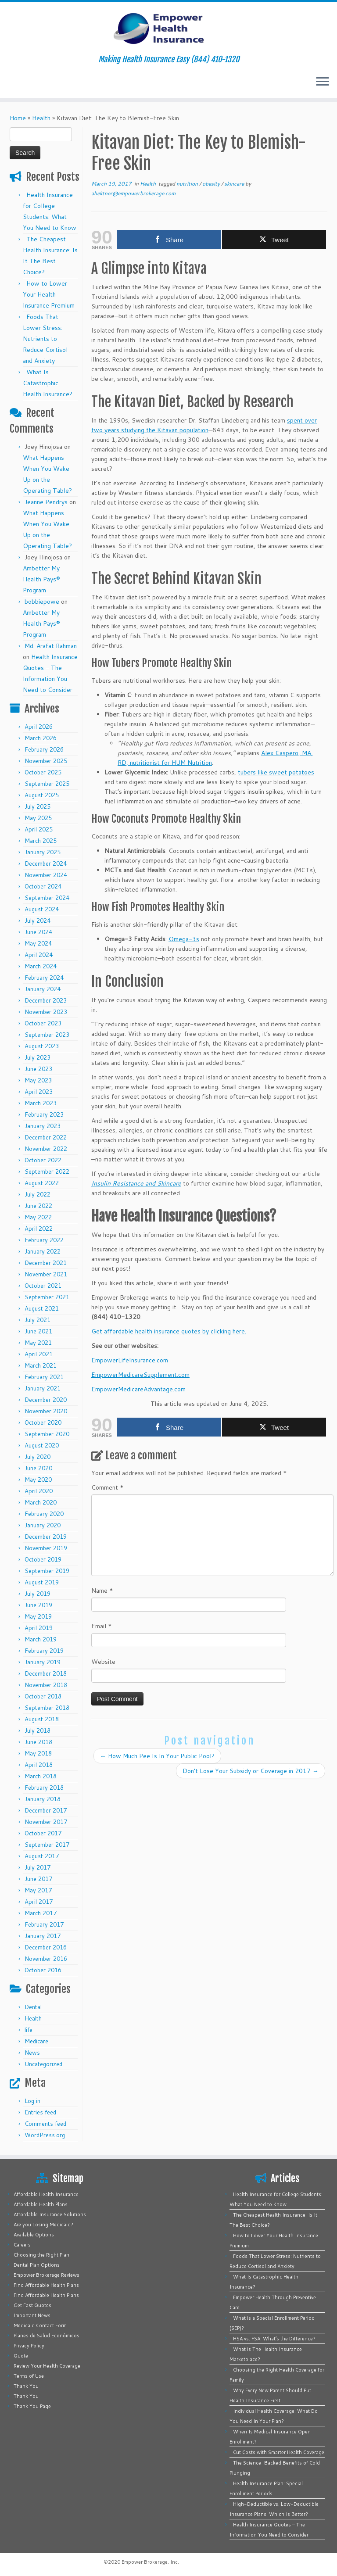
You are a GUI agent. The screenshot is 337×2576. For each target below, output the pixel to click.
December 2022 (46, 1137)
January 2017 (43, 1936)
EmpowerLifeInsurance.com (129, 1360)
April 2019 (39, 1628)
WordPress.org (45, 2135)
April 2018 (39, 1765)
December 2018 (46, 1673)
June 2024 (38, 932)
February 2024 (44, 978)
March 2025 (41, 841)
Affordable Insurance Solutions (50, 2214)
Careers (22, 2244)
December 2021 (46, 1263)
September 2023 (47, 1035)
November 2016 (46, 1959)
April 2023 (39, 1092)
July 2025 (37, 806)
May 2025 (38, 818)
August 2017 (42, 1856)
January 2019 (43, 1662)
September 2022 (47, 1171)
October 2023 (43, 1023)
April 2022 (39, 1228)
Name (102, 1590)
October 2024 (43, 886)
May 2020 (38, 1479)
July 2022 (37, 1194)
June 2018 (38, 1742)
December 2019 (46, 1537)
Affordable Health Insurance (46, 2194)
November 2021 (46, 1274)
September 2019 (47, 1571)
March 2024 (41, 966)
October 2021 (43, 1286)
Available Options (34, 2234)
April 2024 (39, 955)
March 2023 (41, 1103)
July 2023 (37, 1057)
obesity (211, 183)
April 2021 (39, 1354)
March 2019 (41, 1639)
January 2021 (43, 1388)
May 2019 (38, 1616)
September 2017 (47, 1845)
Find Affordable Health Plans (46, 2285)
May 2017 (38, 1890)
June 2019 (38, 1605)
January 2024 (43, 989)
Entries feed (40, 2112)
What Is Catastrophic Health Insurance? (47, 383)
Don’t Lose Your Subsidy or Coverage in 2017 (251, 1770)
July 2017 (37, 1867)
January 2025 (43, 852)
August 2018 (42, 1719)
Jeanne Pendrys (46, 502)
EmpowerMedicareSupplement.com (140, 1374)
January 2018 (43, 1799)
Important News (32, 2315)
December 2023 (46, 1000)
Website (103, 1661)
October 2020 (43, 1422)
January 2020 (43, 1525)
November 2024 (46, 875)
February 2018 (44, 1787)
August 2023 (42, 1046)
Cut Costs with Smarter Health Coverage (278, 2452)
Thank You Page (32, 2406)
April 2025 (39, 829)
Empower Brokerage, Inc (150, 2561)
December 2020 (46, 1400)
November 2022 (46, 1149)
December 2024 (46, 863)
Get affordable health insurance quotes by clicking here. (168, 1331)
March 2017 (41, 1913)
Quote (21, 2355)
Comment (107, 1487)
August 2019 (42, 1582)
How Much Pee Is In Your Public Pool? (157, 1756)
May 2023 (38, 1080)
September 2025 (47, 784)
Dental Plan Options (37, 2264)
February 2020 (44, 1514)
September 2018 (47, 1708)
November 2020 (46, 1411)
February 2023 (44, 1114)
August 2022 (42, 1183)
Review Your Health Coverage (47, 2365)
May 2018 (38, 1753)
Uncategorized (43, 2064)
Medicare (36, 2041)
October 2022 (43, 1160)
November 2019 (46, 1548)
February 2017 (44, 1924)
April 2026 (39, 727)
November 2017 (46, 1822)
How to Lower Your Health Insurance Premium (49, 294)
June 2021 (38, 1331)
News (32, 2053)
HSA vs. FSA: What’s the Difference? (274, 2338)
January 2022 (43, 1251)
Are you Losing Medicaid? (43, 2224)
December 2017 (46, 1810)
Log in (32, 2101)
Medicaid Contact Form (40, 2325)
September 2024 (47, 898)
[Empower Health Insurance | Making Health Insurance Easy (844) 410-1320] (168, 28)
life (28, 2030)
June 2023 (38, 1069)
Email (101, 1626)
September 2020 (47, 1434)
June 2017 (38, 1879)
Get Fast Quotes (32, 2305)
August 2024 (42, 909)
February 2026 (44, 749)
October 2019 (43, 1559)
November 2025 (46, 761)
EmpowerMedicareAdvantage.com (138, 1389)
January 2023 (43, 1126)
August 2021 (42, 1308)
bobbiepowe (42, 601)
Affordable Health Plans (41, 2204)
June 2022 (38, 1206)
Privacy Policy (29, 2345)
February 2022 (44, 1240)
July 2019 (37, 1594)
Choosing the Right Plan (41, 2254)
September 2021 (47, 1297)
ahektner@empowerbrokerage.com (133, 193)
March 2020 (41, 1502)
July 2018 (37, 1730)
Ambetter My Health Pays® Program (41, 579)
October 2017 (43, 1833)
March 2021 (41, 1365)
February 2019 (44, 1651)
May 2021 (38, 1343)
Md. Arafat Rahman (51, 645)
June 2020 (38, 1468)
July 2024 (37, 920)
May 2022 (38, 1217)
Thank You (26, 2386)
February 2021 (44, 1377)
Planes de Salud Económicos (46, 2335)
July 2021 (37, 1320)
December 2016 (46, 1947)
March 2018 (41, 1776)
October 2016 (43, 1970)
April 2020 (39, 1491)
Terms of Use (29, 2375)
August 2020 (42, 1445)
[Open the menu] (322, 82)
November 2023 (46, 1012)
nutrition (187, 183)
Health (41, 118)
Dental (33, 2007)
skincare (234, 183)
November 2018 (46, 1685)
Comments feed (45, 2124)
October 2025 (43, 772)
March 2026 (41, 738)
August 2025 (42, 795)
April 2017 (39, 1902)
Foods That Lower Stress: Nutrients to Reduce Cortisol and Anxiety (45, 338)
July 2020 (37, 1457)
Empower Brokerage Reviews (46, 2275)
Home (18, 118)
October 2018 (43, 1696)
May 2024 (38, 943)
